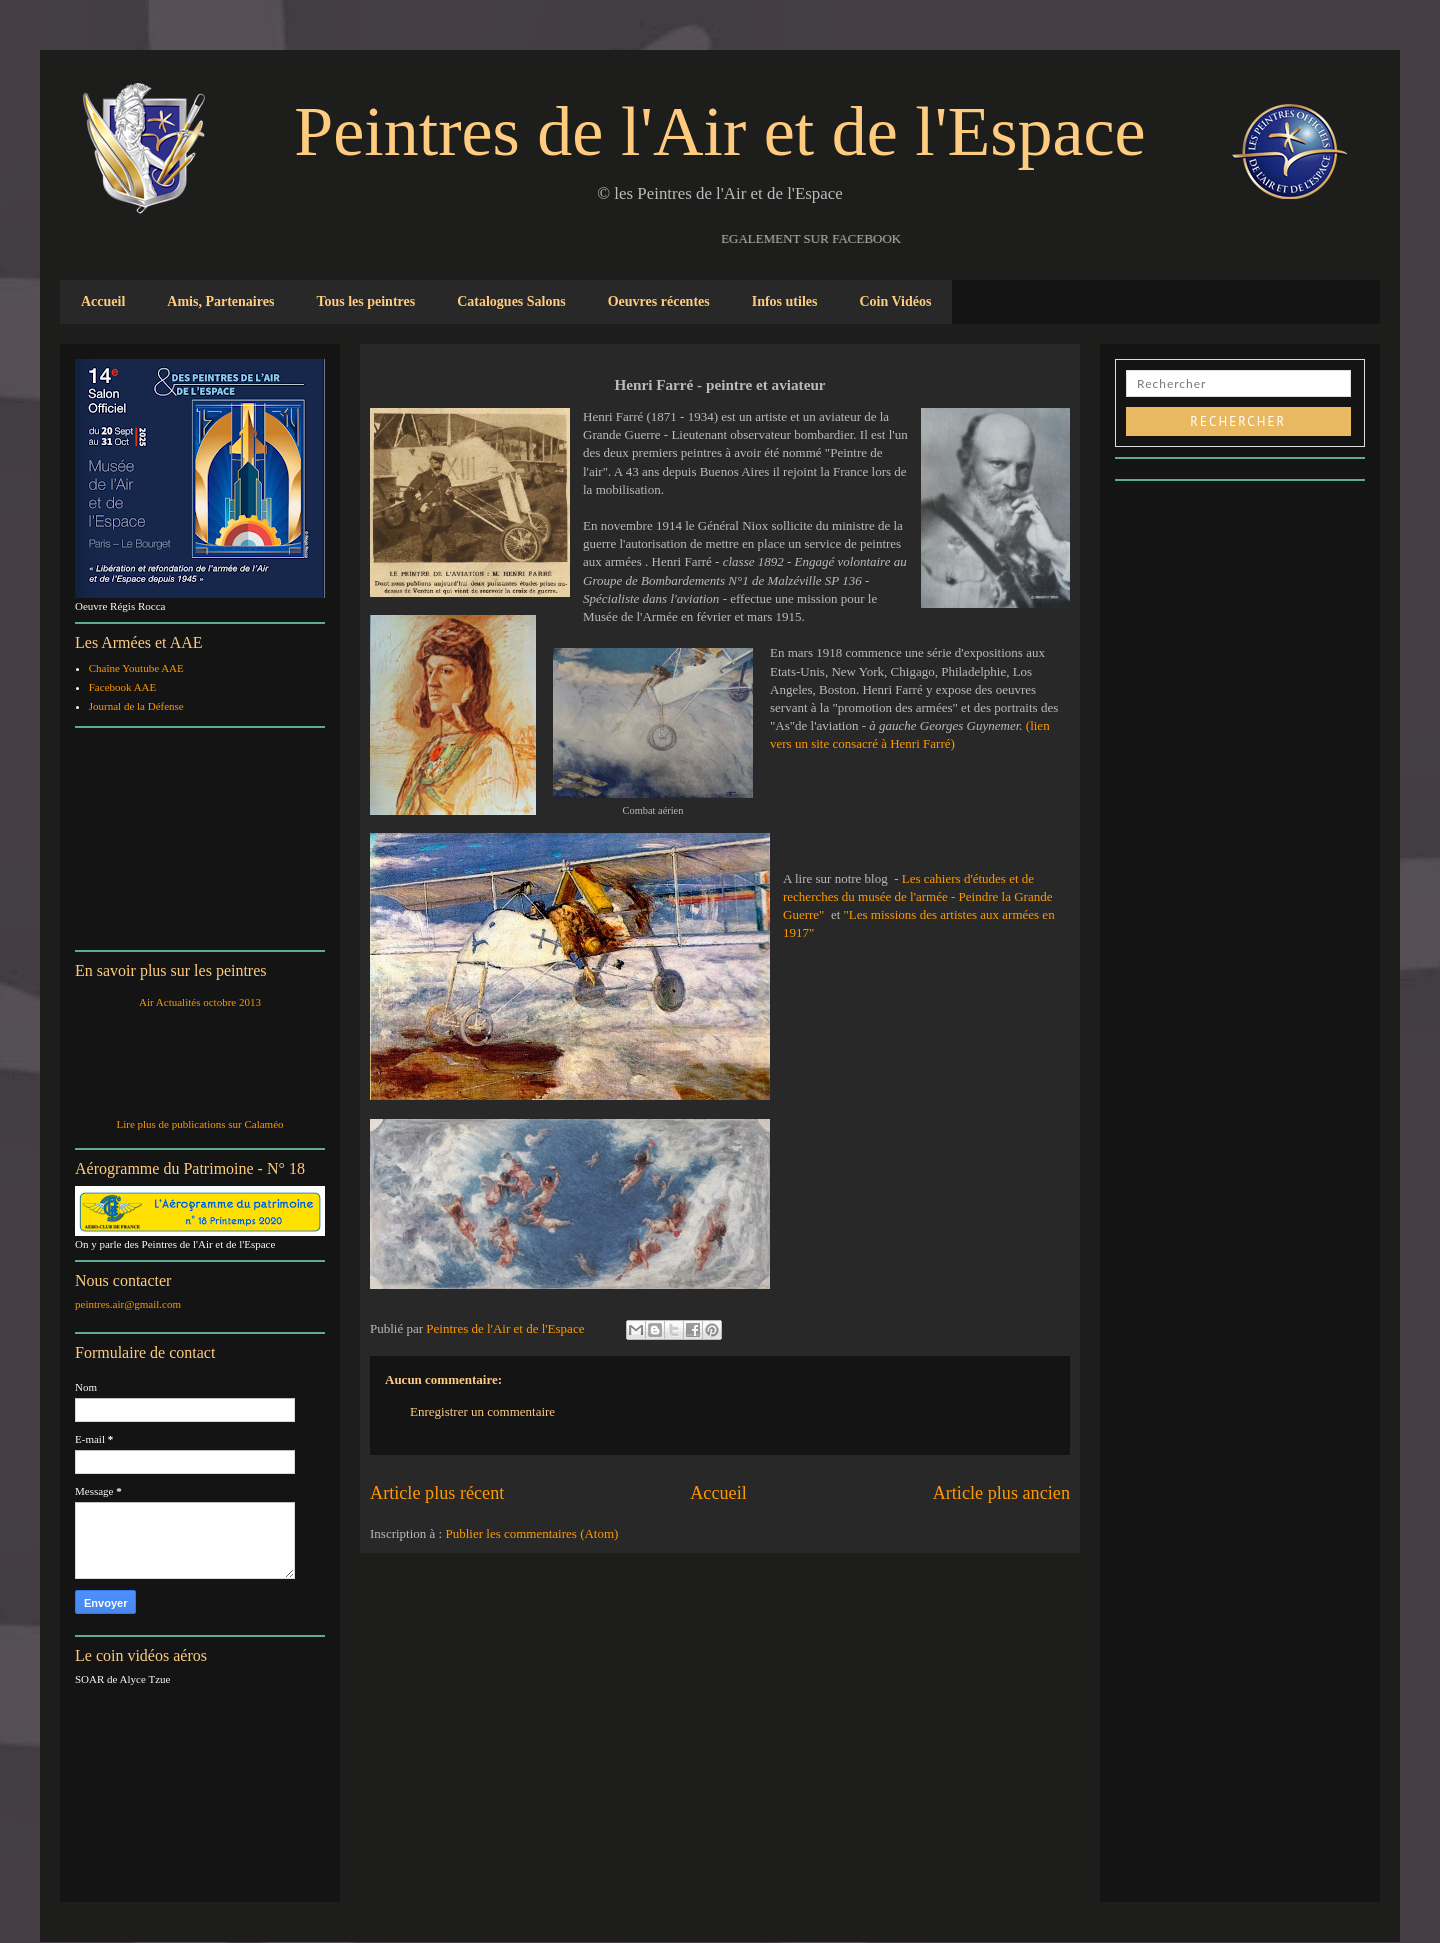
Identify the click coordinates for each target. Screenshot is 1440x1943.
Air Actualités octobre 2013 (200, 1002)
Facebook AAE (123, 687)
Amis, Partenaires (220, 301)
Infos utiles (785, 301)
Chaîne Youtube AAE (136, 668)
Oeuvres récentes (659, 301)
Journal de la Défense (136, 706)
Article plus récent (437, 1493)
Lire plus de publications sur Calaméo (199, 1124)
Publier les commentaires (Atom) (531, 1533)
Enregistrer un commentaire (482, 1411)
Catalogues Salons (511, 301)
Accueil (103, 301)
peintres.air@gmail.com (128, 1304)
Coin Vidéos (895, 301)
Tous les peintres (365, 301)
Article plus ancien (1001, 1493)
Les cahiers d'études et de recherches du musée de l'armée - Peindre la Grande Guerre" (917, 896)
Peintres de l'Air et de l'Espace (719, 131)
